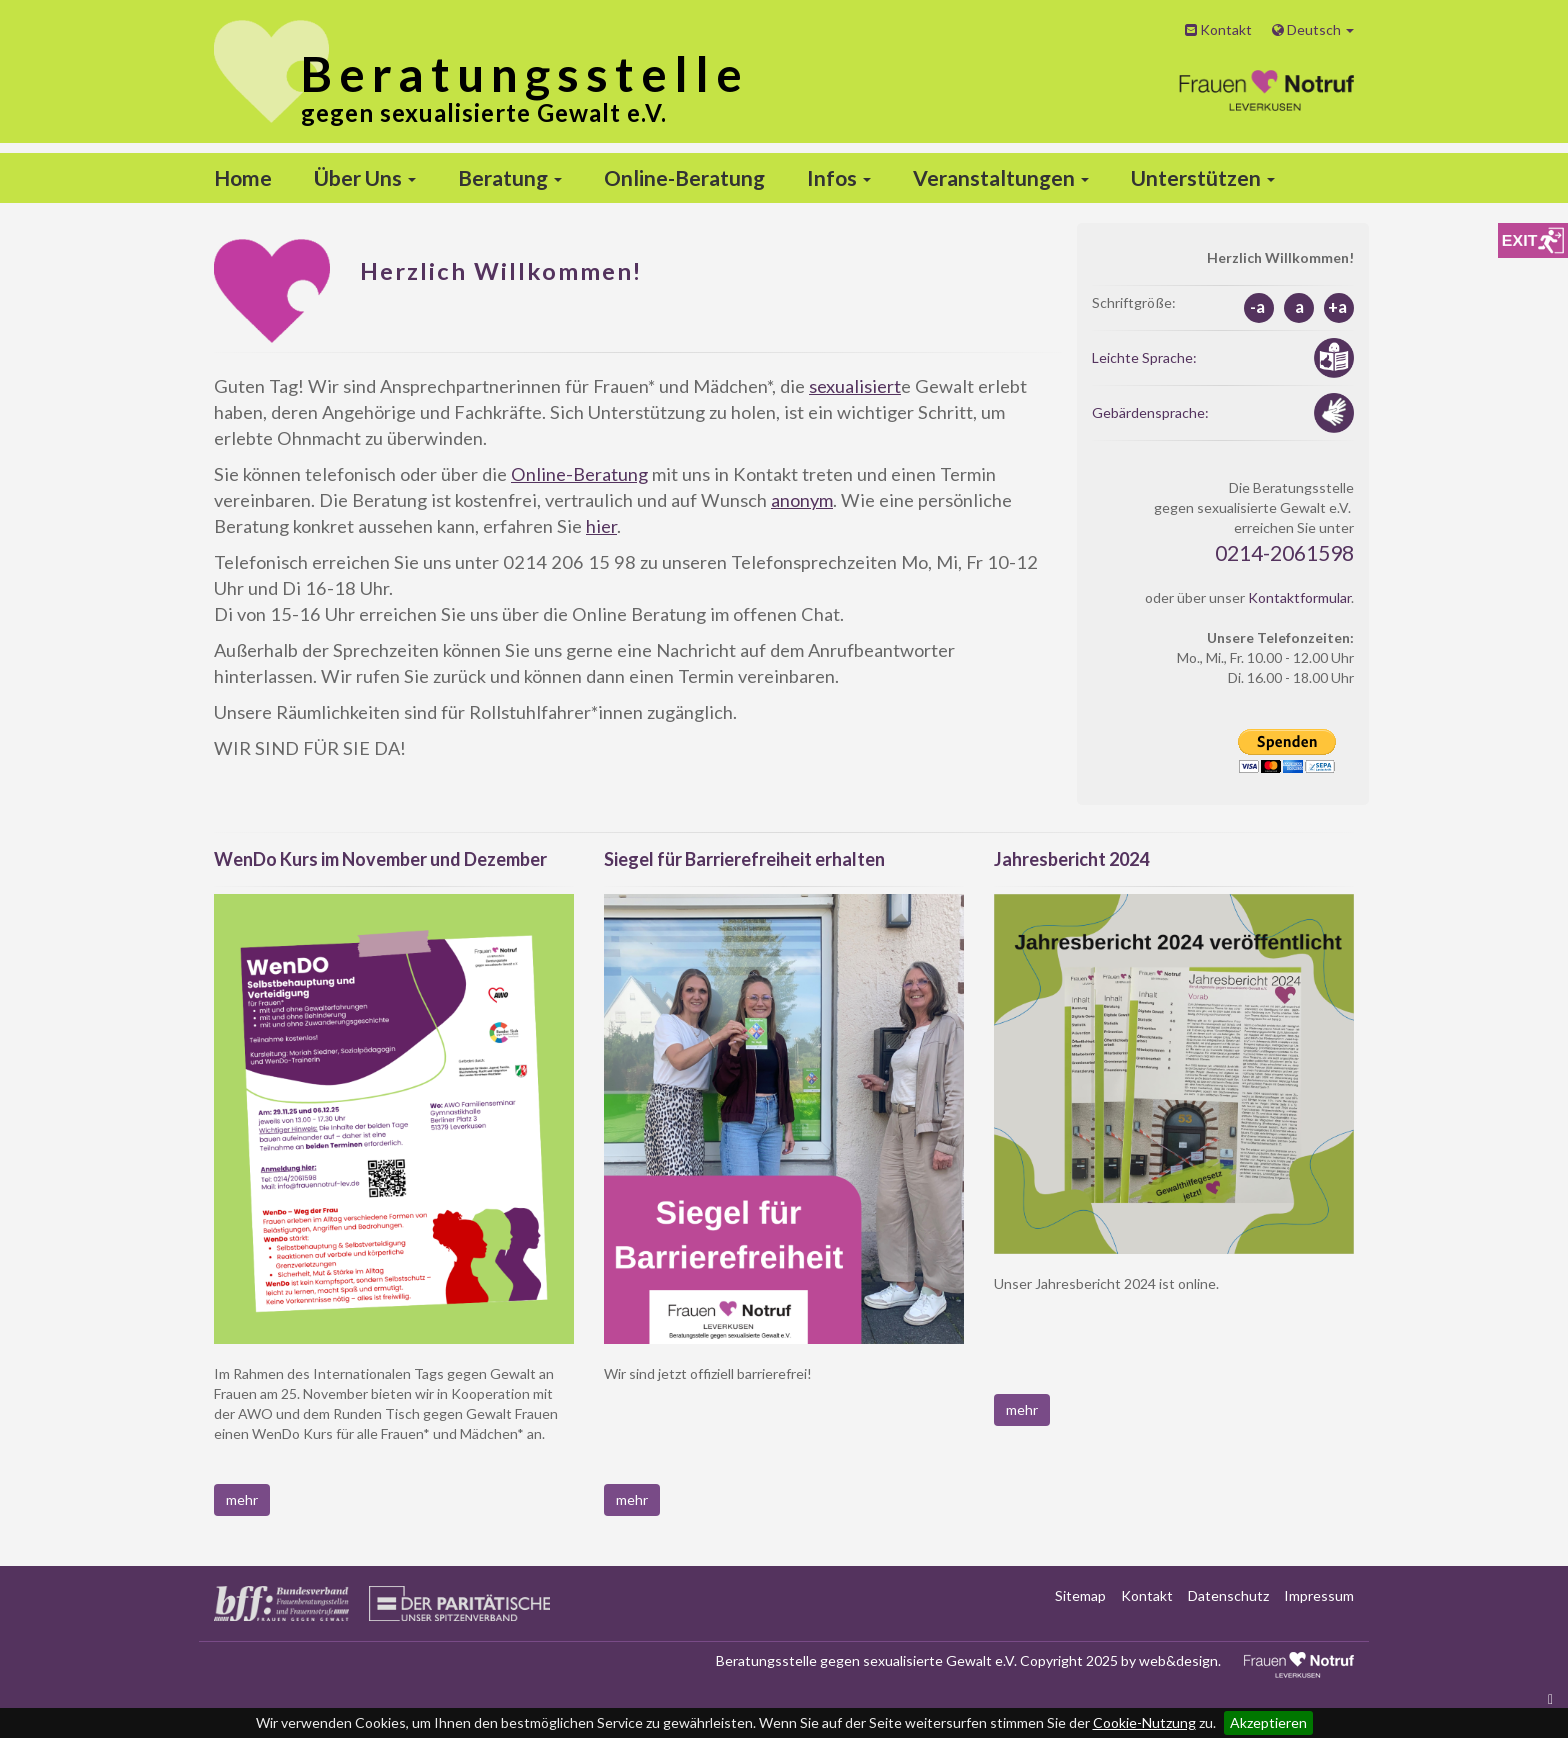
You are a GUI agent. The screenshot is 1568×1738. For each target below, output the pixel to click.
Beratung (510, 177)
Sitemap (1080, 1595)
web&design (1178, 1660)
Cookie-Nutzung (1144, 1722)
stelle (525, 73)
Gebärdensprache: (1150, 412)
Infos (839, 177)
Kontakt (1218, 29)
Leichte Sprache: (1144, 357)
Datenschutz (1228, 1595)
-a (1257, 306)
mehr (242, 1499)
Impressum (1319, 1595)
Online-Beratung (684, 177)
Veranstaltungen (1001, 177)
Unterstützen (1203, 177)
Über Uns (365, 177)
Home (243, 177)
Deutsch (1313, 29)
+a (1337, 306)
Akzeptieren (1268, 1722)
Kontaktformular (1299, 597)
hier (601, 526)
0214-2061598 (1284, 552)
